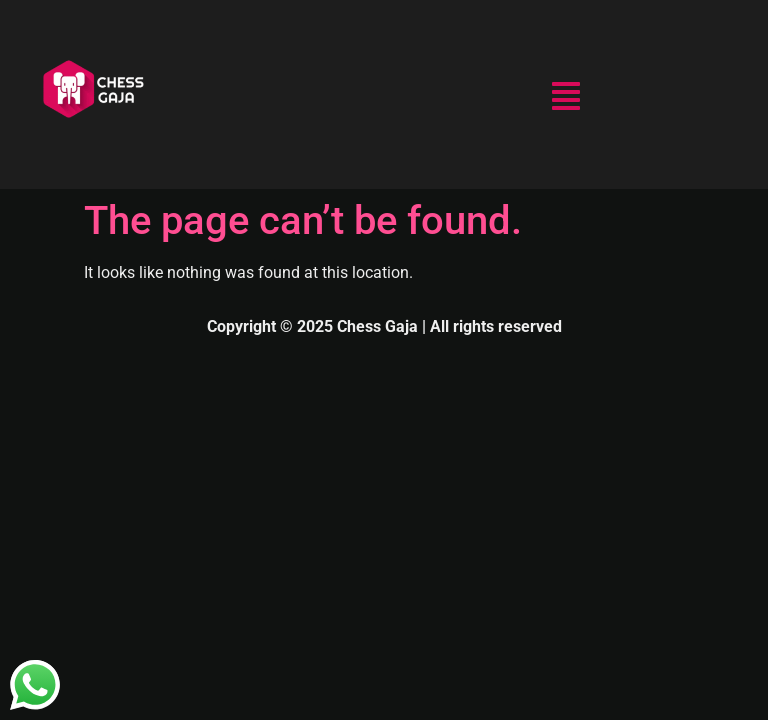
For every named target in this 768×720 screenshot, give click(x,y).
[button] (566, 98)
